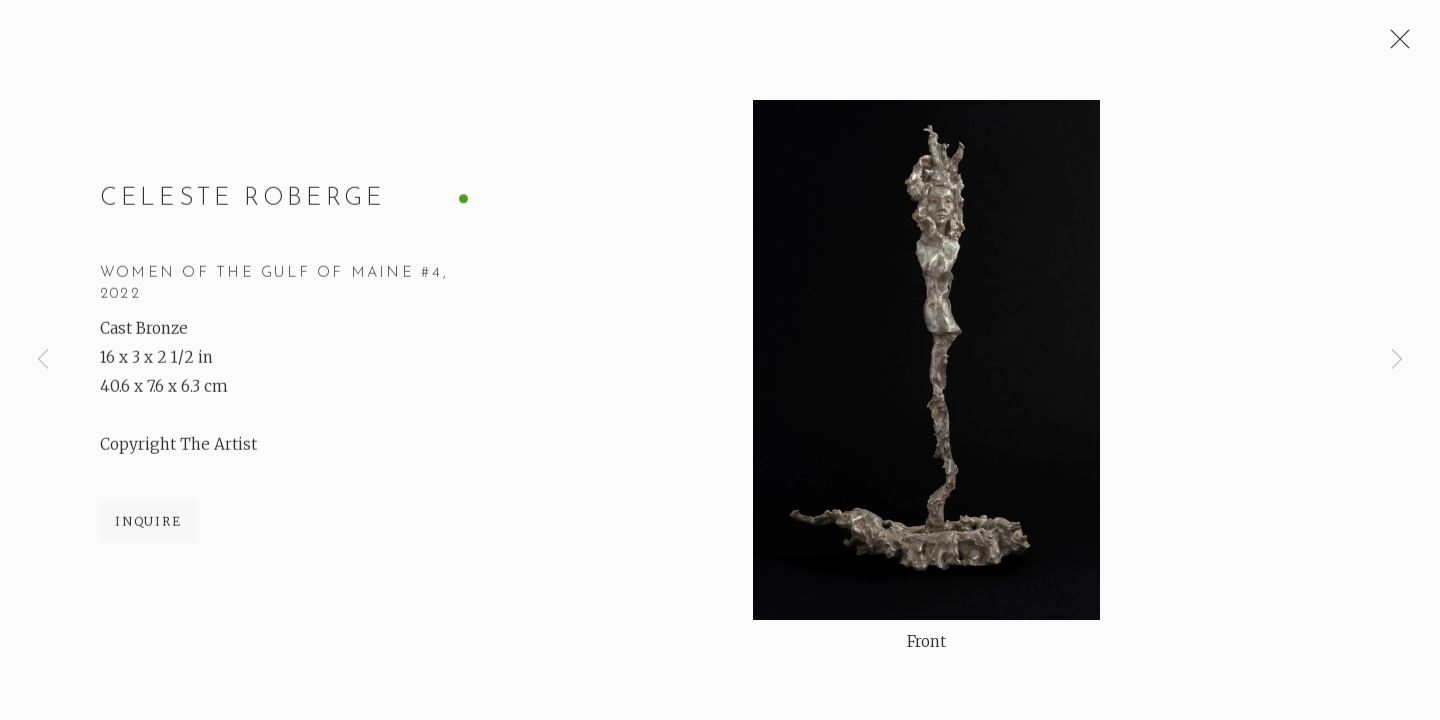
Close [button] (1395, 45)
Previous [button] (43, 360)
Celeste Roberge (242, 200)
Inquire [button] (148, 522)
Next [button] (1397, 360)
